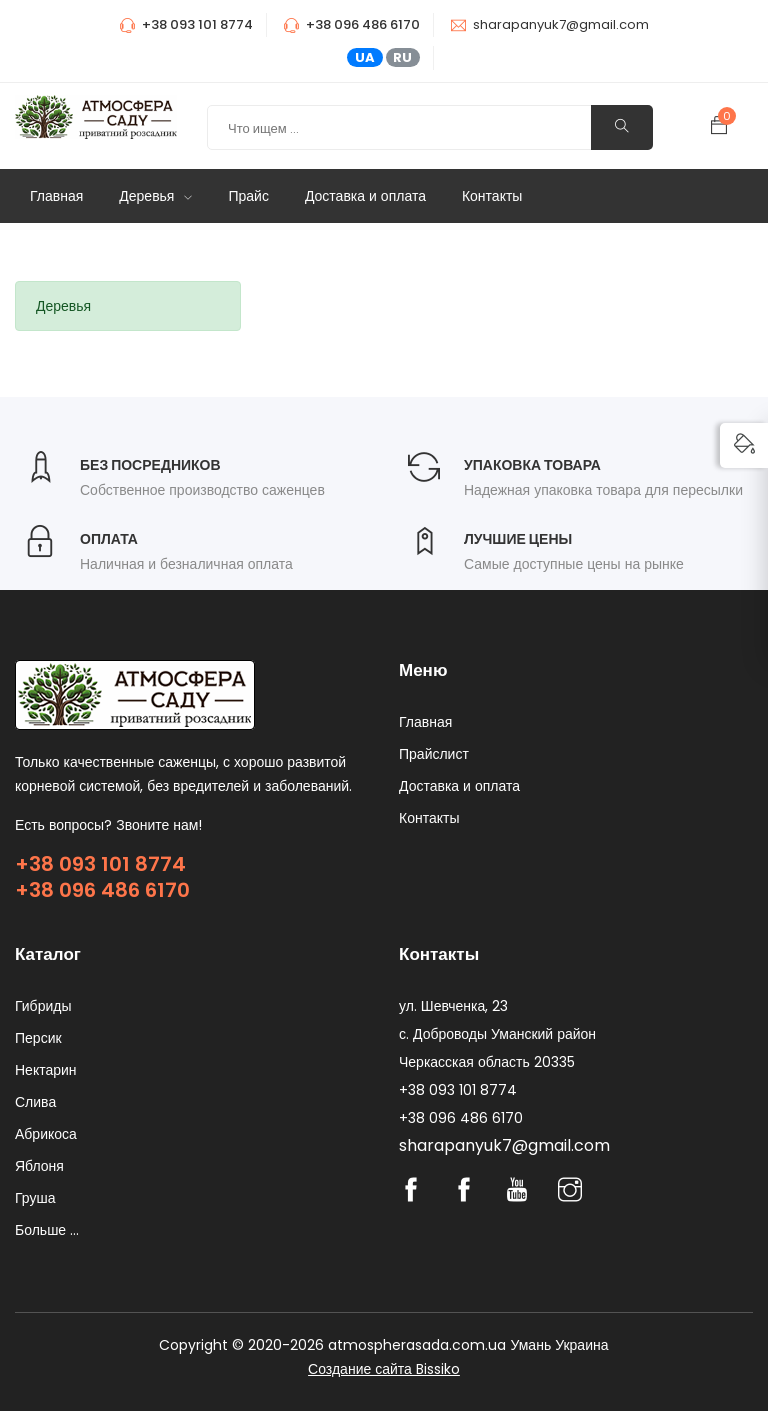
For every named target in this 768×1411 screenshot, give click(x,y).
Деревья (155, 196)
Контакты (492, 196)
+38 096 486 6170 (102, 890)
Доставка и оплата (365, 196)
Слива (35, 1102)
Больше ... (47, 1230)
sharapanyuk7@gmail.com (561, 24)
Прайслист (434, 754)
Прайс (248, 196)
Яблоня (39, 1166)
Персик (38, 1038)
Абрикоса (46, 1134)
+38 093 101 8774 (100, 864)
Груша (35, 1198)
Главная (56, 196)
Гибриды (43, 1006)
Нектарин (46, 1070)
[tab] (128, 306)
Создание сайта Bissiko (384, 1369)
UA (365, 57)
